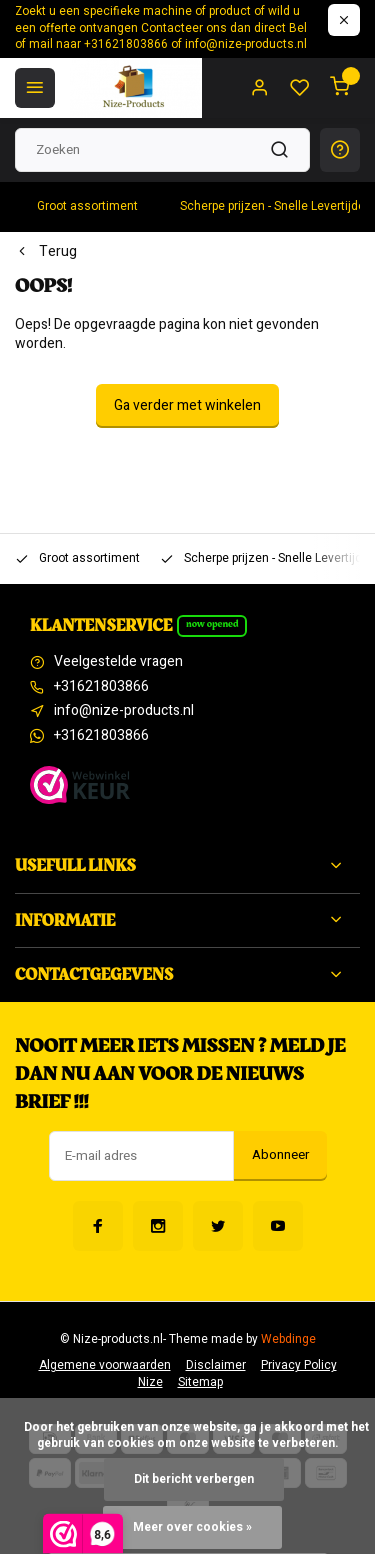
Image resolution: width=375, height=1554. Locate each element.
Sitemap (200, 1382)
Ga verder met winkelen (187, 405)
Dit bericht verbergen (194, 1479)
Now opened (212, 624)
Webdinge (288, 1339)
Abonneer (280, 1155)
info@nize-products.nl (124, 711)
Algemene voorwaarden (105, 1365)
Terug (46, 252)
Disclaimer (216, 1365)
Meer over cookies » (192, 1527)
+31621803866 (101, 687)
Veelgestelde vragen (118, 662)
